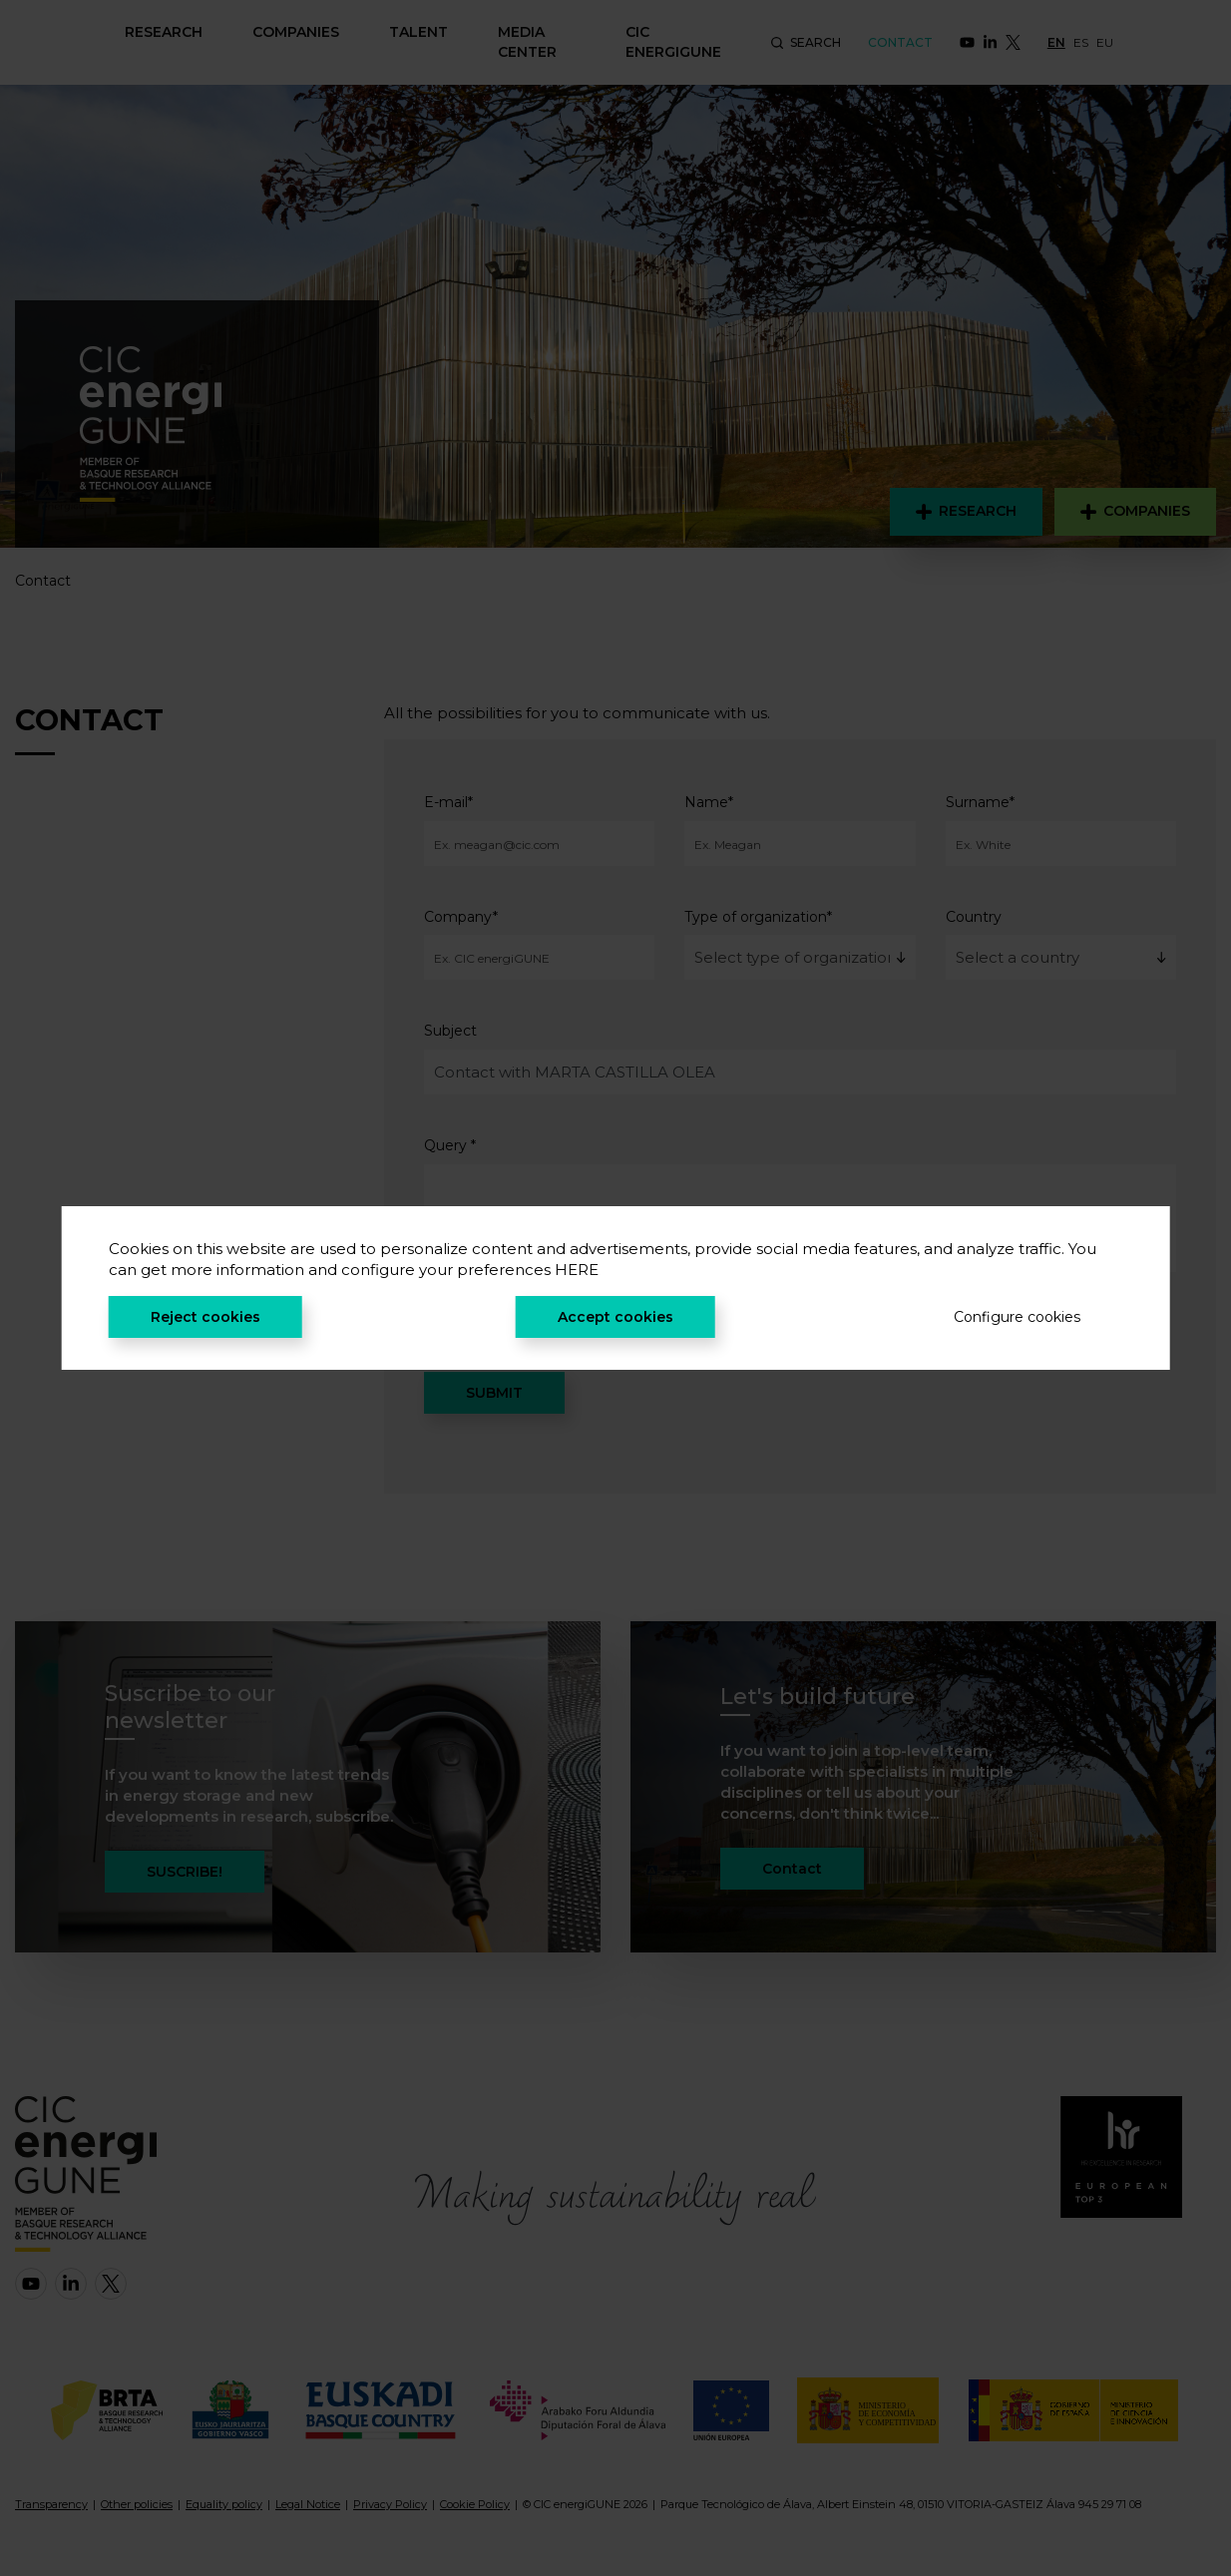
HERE (577, 1269)
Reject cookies (205, 1317)
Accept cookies (615, 1317)
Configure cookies (1017, 1317)
